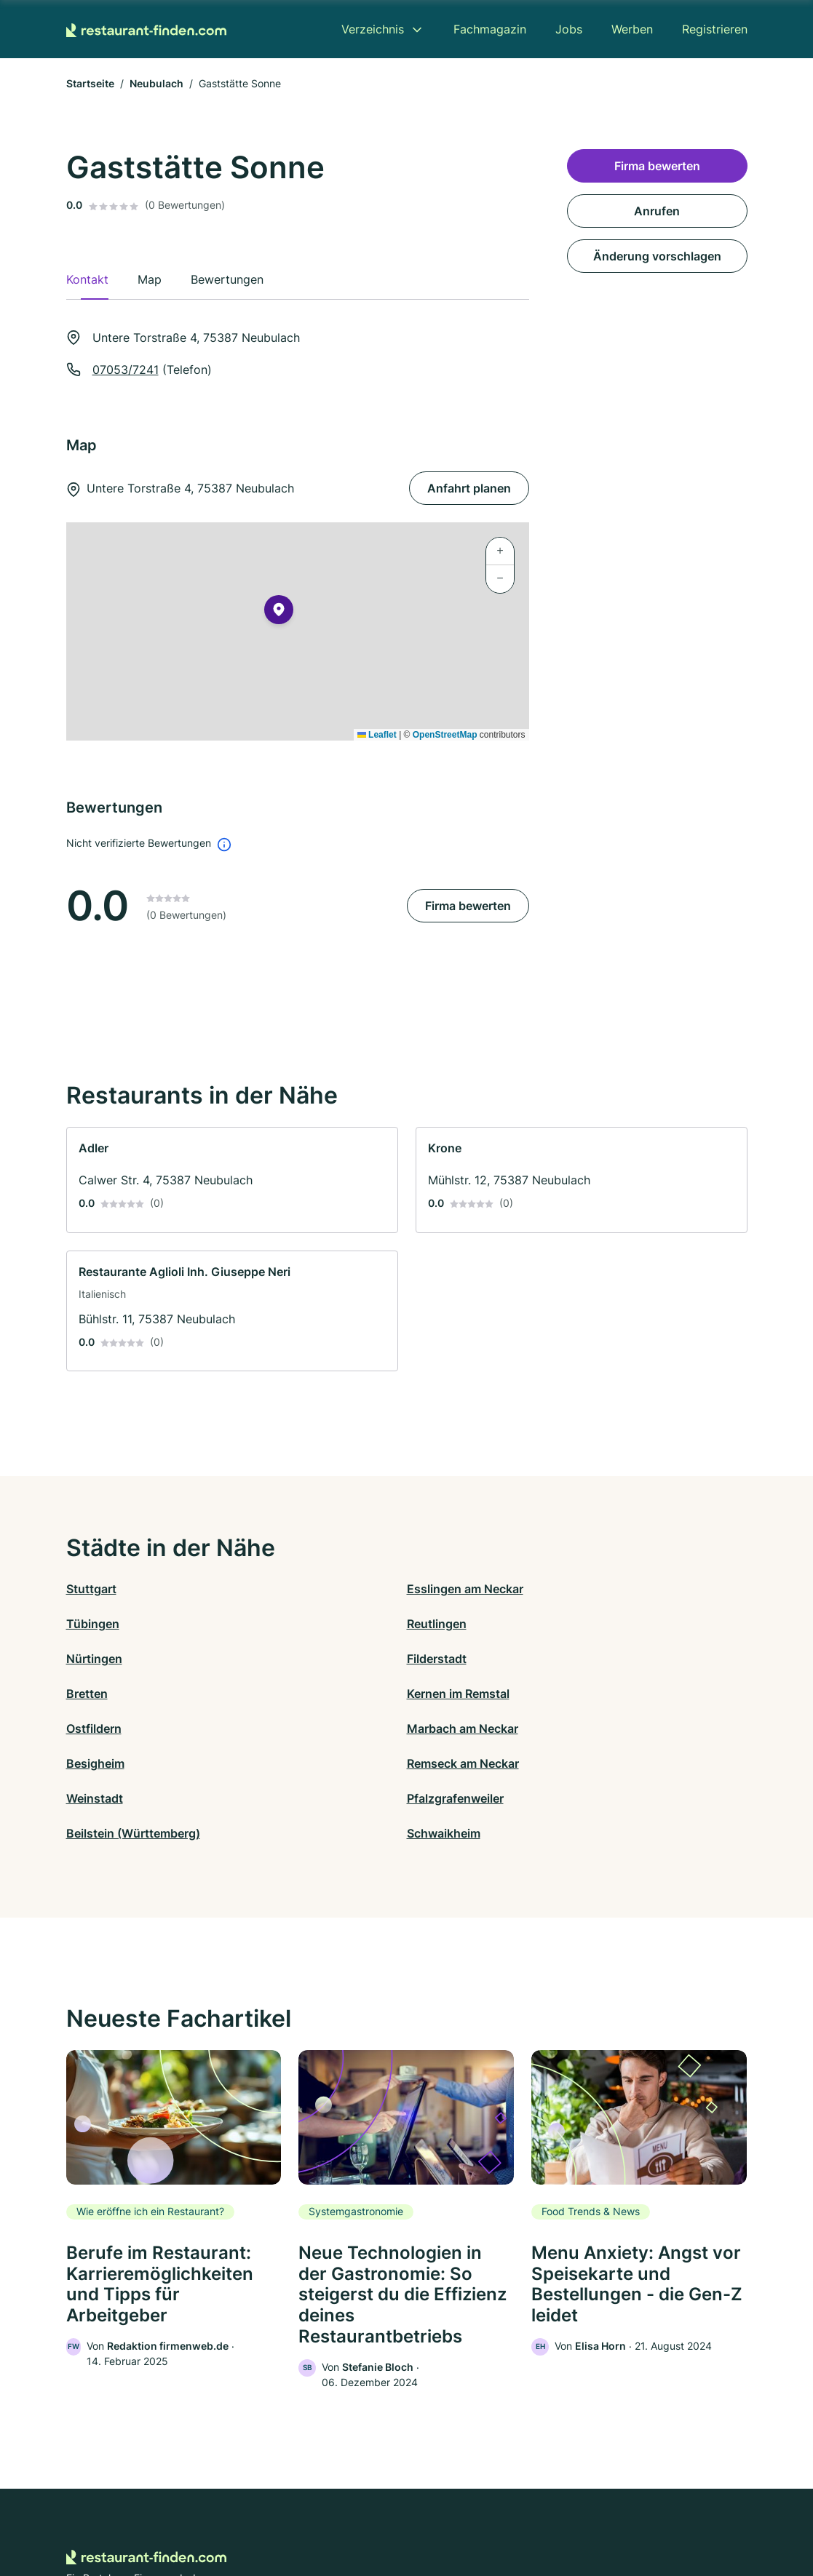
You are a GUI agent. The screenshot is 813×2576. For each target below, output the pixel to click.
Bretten (427, 1623)
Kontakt (227, 2512)
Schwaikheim (614, 1693)
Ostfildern (94, 1658)
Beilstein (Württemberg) (474, 1693)
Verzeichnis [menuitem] (372, 29)
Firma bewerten (468, 905)
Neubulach (156, 83)
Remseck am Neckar (633, 1658)
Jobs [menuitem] (568, 29)
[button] (279, 612)
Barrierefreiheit (364, 2512)
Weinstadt (94, 1693)
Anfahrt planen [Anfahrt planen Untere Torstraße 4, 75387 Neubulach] (469, 488)
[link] (232, 1180)
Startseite (90, 83)
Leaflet (377, 735)
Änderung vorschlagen (657, 256)
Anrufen (657, 211)
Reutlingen (607, 1589)
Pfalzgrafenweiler (285, 1693)
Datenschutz (287, 2512)
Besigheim (436, 1658)
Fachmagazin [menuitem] (489, 29)
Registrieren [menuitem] (714, 29)
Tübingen (433, 1589)
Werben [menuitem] (632, 29)
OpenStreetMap (445, 735)
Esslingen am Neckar (295, 1589)
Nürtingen (94, 1623)
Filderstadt (266, 1623)
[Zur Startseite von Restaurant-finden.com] (146, 29)
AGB (542, 2512)
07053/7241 (125, 369)
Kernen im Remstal (628, 1623)
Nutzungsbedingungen (465, 2512)
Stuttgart (91, 1589)
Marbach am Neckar (292, 1658)
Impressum (590, 2512)
